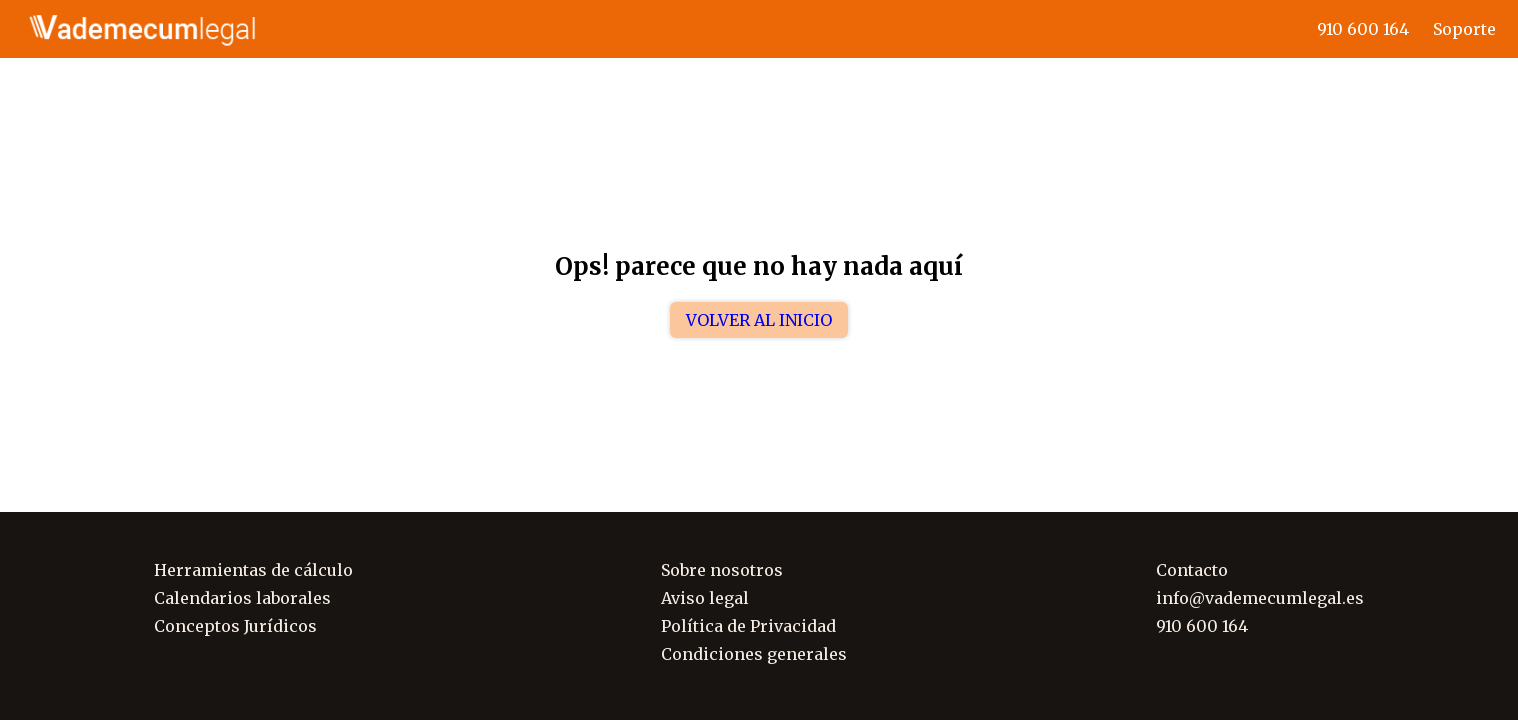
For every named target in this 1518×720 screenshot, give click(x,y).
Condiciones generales (754, 654)
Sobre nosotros (722, 570)
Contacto (1192, 570)
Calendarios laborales (242, 598)
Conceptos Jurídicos (235, 626)
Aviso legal (705, 598)
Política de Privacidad (748, 626)
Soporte (1464, 29)
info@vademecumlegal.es (1260, 598)
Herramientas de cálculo (253, 570)
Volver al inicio (759, 320)
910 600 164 (1363, 29)
